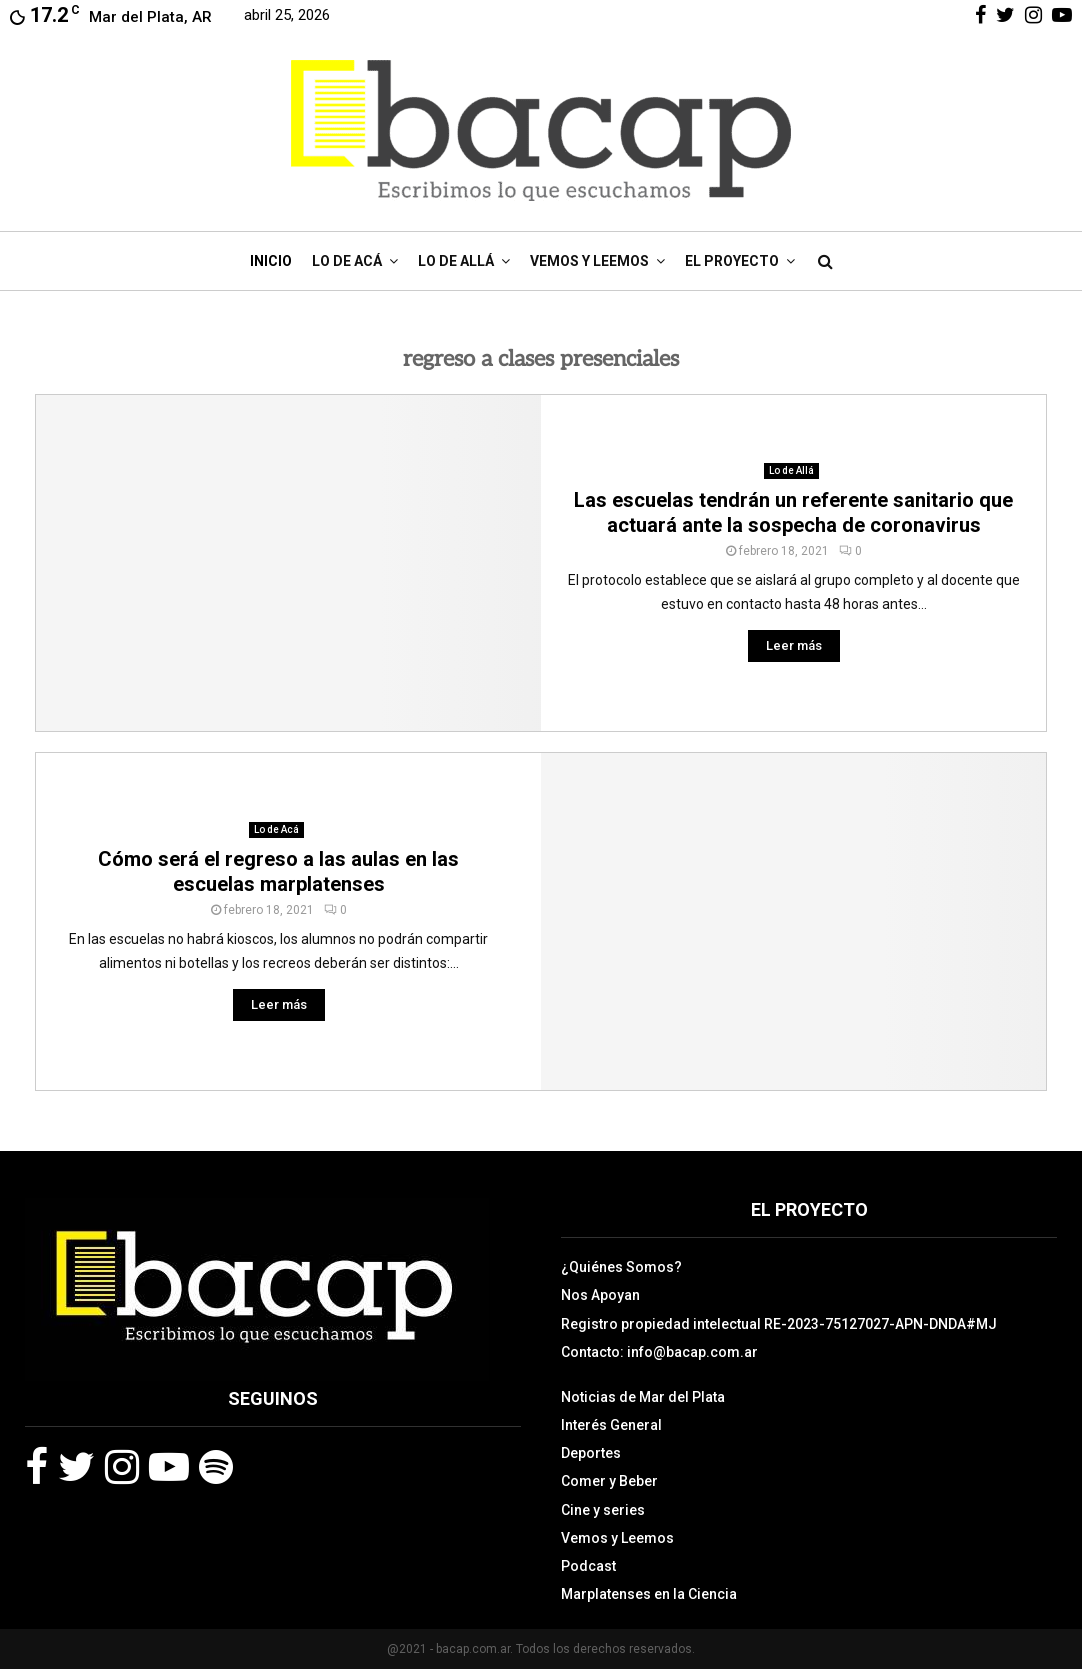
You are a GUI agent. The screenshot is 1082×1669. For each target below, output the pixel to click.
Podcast (588, 1566)
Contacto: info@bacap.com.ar (659, 1352)
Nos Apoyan (600, 1295)
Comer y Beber (609, 1481)
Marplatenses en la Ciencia (649, 1594)
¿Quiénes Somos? (621, 1267)
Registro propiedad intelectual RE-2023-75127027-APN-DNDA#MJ (779, 1324)
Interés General (611, 1425)
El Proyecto (732, 261)
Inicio (271, 261)
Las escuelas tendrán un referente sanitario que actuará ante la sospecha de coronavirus (793, 512)
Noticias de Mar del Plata (643, 1397)
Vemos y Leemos (589, 261)
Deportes (591, 1453)
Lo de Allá (456, 261)
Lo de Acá (347, 261)
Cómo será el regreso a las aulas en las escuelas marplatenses (278, 871)
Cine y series (603, 1510)
